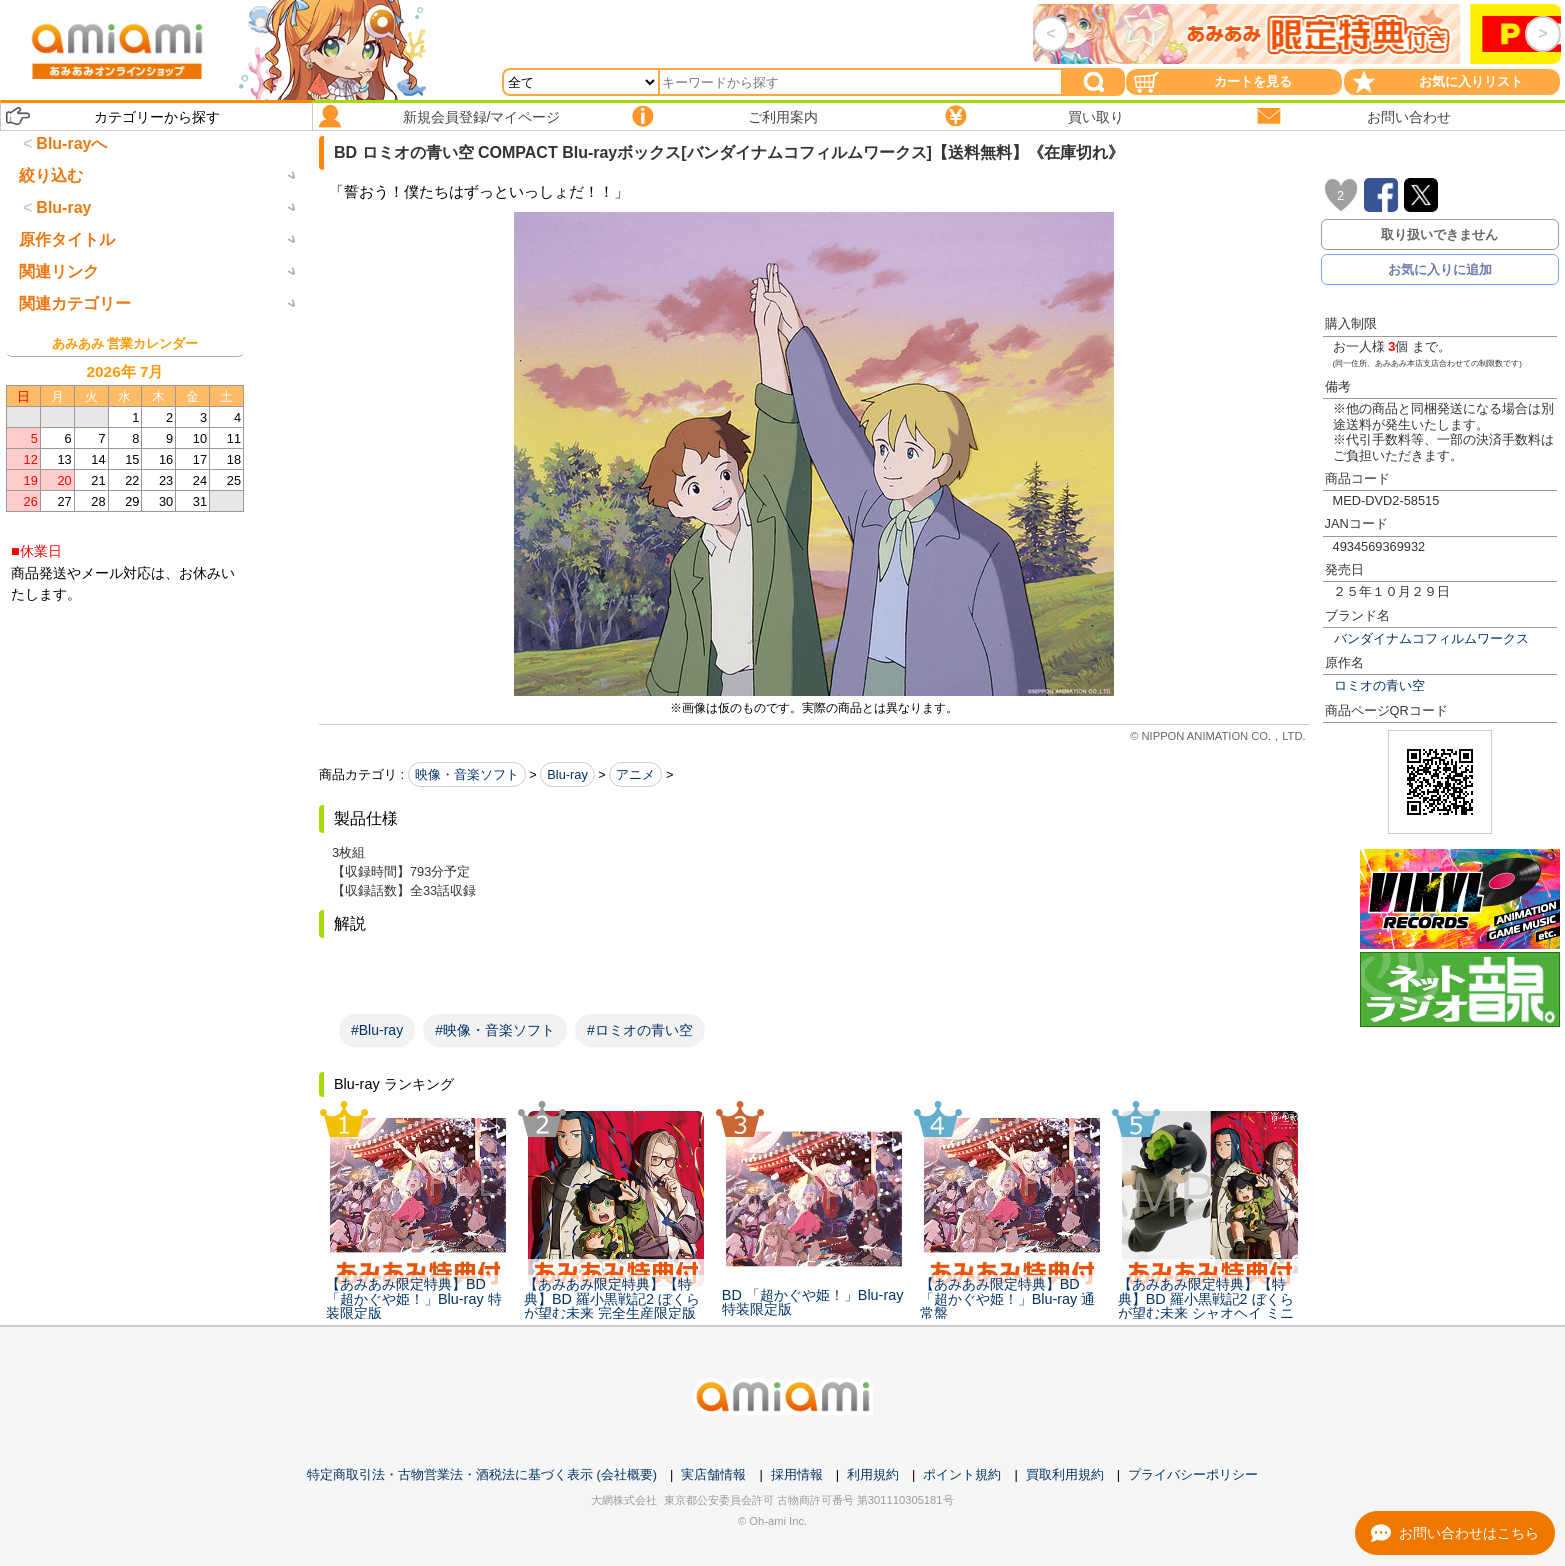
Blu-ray (567, 774)
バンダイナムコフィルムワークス (1431, 638)
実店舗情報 (713, 1474)
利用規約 (873, 1474)
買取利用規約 (1065, 1474)
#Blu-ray (377, 1030)
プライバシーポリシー (1193, 1474)
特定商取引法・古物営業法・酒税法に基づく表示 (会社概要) (482, 1474)
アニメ (635, 774)
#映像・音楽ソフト (495, 1030)
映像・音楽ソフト (467, 774)
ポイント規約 (962, 1474)
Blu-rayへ (71, 143)
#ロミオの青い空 (640, 1030)
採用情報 (797, 1474)
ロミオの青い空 (1379, 685)
